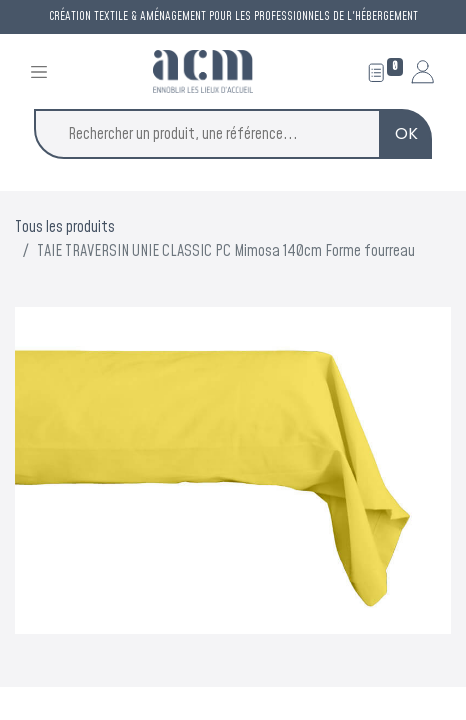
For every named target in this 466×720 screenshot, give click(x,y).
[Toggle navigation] (39, 71)
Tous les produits (65, 227)
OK (406, 133)
